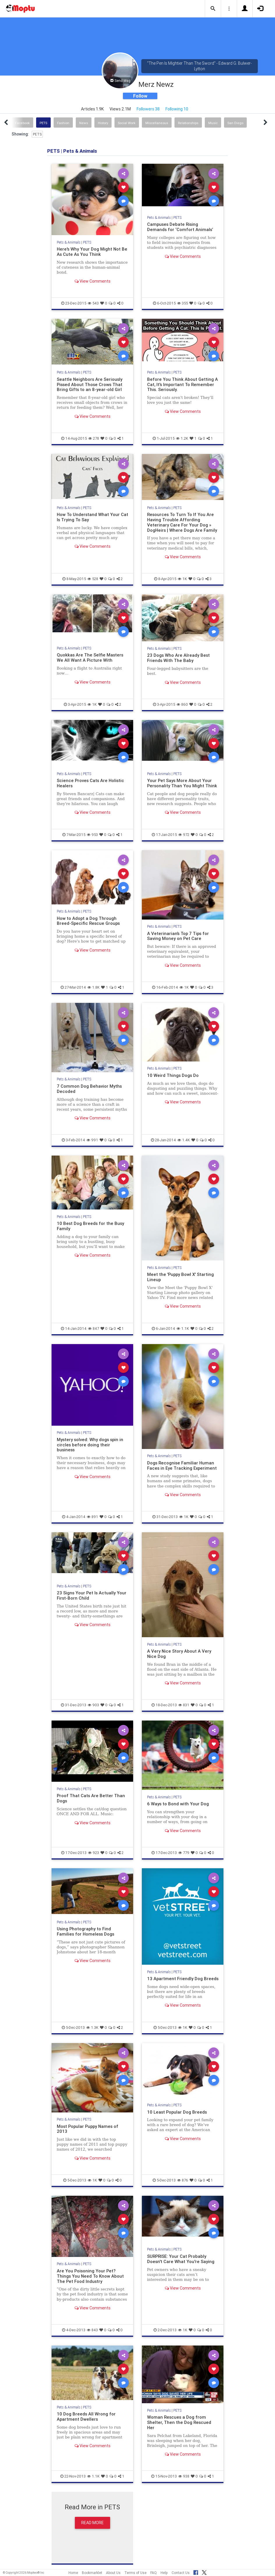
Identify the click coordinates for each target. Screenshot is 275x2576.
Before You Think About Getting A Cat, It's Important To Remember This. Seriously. (182, 384)
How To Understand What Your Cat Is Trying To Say (92, 517)
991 (92, 1140)
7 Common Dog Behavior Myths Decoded (89, 1088)
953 (92, 834)
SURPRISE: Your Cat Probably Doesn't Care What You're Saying (180, 2258)
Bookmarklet (92, 2572)
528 (92, 578)
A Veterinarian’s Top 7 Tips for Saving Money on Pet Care (178, 936)
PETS (43, 123)
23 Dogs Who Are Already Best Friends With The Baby (178, 657)
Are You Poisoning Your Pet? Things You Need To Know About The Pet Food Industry (90, 2276)
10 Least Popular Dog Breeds (177, 2112)
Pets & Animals (68, 242)
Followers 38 (148, 109)
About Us (113, 2572)
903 (93, 1704)
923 (93, 1852)
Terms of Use (135, 2572)
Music (213, 123)
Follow (140, 96)
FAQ (153, 2572)
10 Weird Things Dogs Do (173, 1075)
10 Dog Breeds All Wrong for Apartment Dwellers (86, 2416)
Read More (92, 2522)
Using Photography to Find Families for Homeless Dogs (85, 1931)
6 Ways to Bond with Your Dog (178, 1803)
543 (93, 303)
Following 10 (176, 109)
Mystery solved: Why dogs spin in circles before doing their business (90, 1445)
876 (182, 2180)
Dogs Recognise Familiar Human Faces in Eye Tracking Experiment (182, 1465)
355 (182, 303)
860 (182, 704)
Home (73, 2572)
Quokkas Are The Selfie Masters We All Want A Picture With (90, 657)
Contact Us (181, 2572)
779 (183, 1852)
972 (183, 834)
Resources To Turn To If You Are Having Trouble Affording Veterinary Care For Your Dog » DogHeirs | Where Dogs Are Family (182, 522)
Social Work (126, 123)
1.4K (183, 1140)
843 (92, 2329)
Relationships (188, 123)
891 (92, 1516)
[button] (213, 9)
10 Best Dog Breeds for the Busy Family (90, 1226)
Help (164, 2572)
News (83, 123)
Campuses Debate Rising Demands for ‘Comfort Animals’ (180, 226)
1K (182, 578)
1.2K (182, 438)
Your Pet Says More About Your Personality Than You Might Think (182, 783)
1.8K (93, 987)
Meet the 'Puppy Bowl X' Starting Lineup (180, 1277)
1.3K (92, 2027)
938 (183, 2476)
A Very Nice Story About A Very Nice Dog (179, 1653)
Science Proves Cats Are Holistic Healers (90, 783)
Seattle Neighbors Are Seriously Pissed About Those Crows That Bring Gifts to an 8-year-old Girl (89, 384)
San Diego (235, 123)
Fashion (63, 123)
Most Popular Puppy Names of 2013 (87, 2129)
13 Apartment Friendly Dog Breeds (182, 1978)
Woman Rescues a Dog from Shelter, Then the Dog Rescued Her (179, 2422)
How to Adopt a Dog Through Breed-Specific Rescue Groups (88, 920)
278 (93, 438)
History (103, 123)
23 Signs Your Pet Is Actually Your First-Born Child (91, 1595)
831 (183, 1704)
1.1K (183, 1328)
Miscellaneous (156, 123)
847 (93, 1328)
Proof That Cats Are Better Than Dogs (91, 1798)
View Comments (92, 281)
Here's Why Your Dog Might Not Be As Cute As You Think (92, 251)
